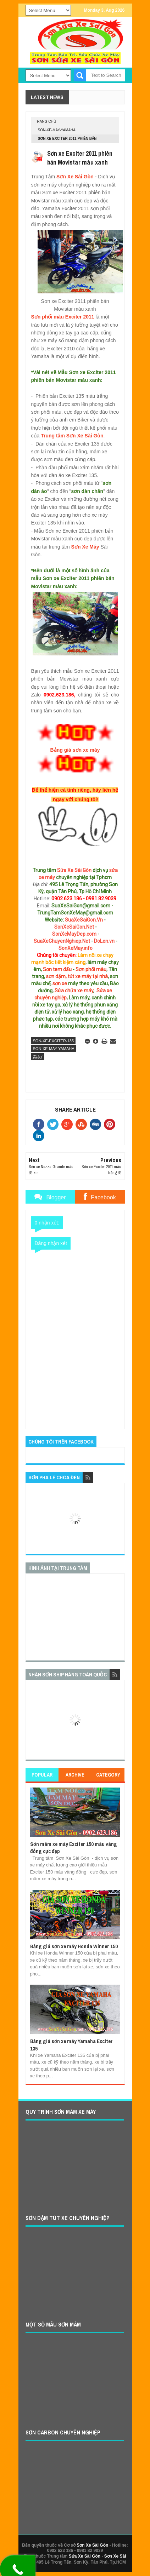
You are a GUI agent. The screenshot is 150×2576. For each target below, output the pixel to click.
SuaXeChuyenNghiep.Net (62, 941)
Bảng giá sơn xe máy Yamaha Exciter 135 (71, 2044)
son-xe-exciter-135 (53, 1041)
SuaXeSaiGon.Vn (84, 920)
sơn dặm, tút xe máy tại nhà (77, 976)
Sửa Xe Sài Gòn (74, 870)
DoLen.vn (104, 941)
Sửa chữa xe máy (74, 990)
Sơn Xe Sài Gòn (75, 176)
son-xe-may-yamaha (57, 130)
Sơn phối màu (91, 969)
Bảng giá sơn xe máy (75, 750)
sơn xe (59, 983)
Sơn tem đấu (57, 969)
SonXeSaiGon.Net (74, 927)
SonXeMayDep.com (74, 934)
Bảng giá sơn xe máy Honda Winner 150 (74, 1946)
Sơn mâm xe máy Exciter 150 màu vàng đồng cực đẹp (73, 1847)
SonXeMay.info (76, 948)
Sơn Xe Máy (85, 547)
